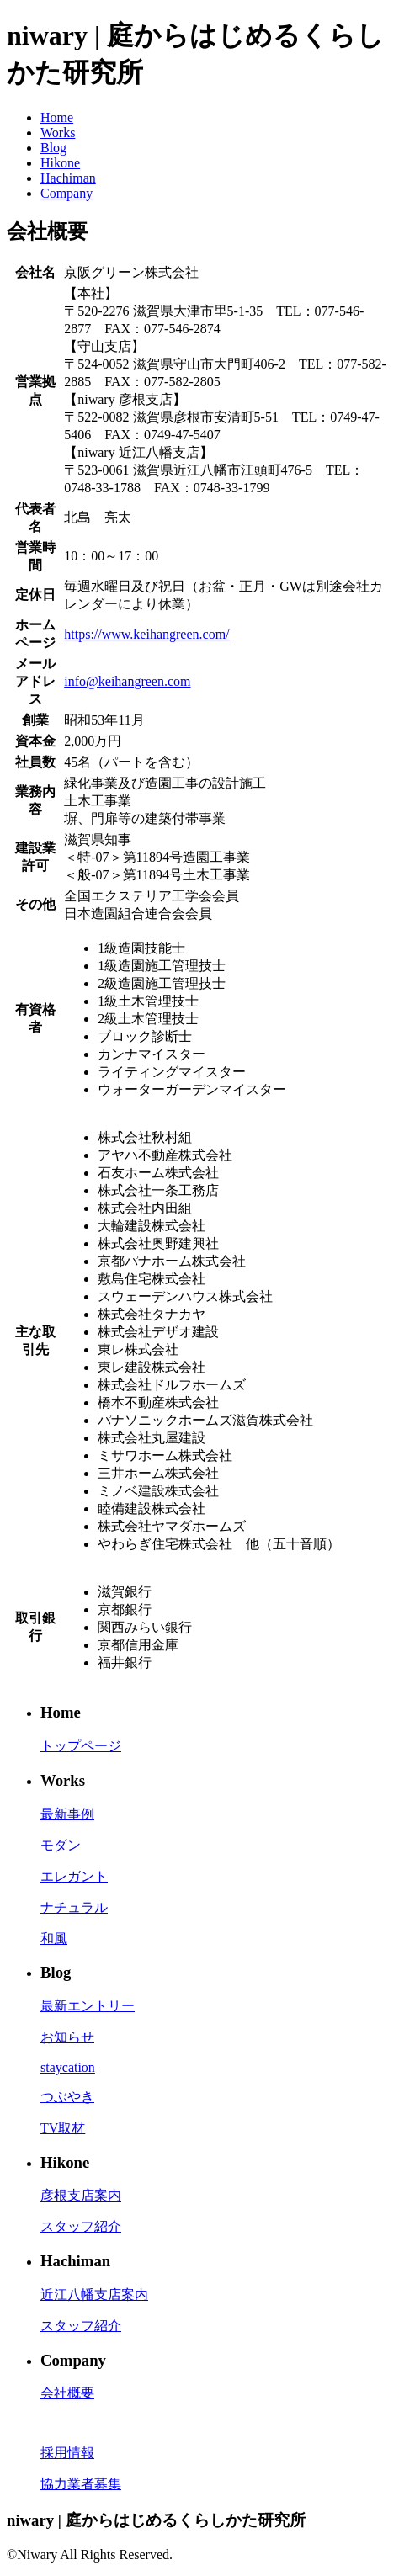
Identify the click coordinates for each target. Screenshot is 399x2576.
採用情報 (67, 2453)
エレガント (74, 1876)
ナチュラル (74, 1907)
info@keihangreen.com (127, 681)
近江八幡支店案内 (94, 2294)
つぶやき (67, 2097)
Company (66, 193)
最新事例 (67, 1814)
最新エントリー (87, 2006)
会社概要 (67, 2393)
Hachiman (68, 178)
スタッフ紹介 (80, 2226)
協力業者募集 (80, 2484)
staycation (67, 2067)
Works (57, 132)
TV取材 (62, 2128)
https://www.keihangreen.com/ (146, 634)
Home (56, 117)
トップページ (80, 1746)
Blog (53, 148)
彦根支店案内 (80, 2195)
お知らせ (67, 2037)
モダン (60, 1845)
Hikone (60, 163)
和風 (53, 1938)
